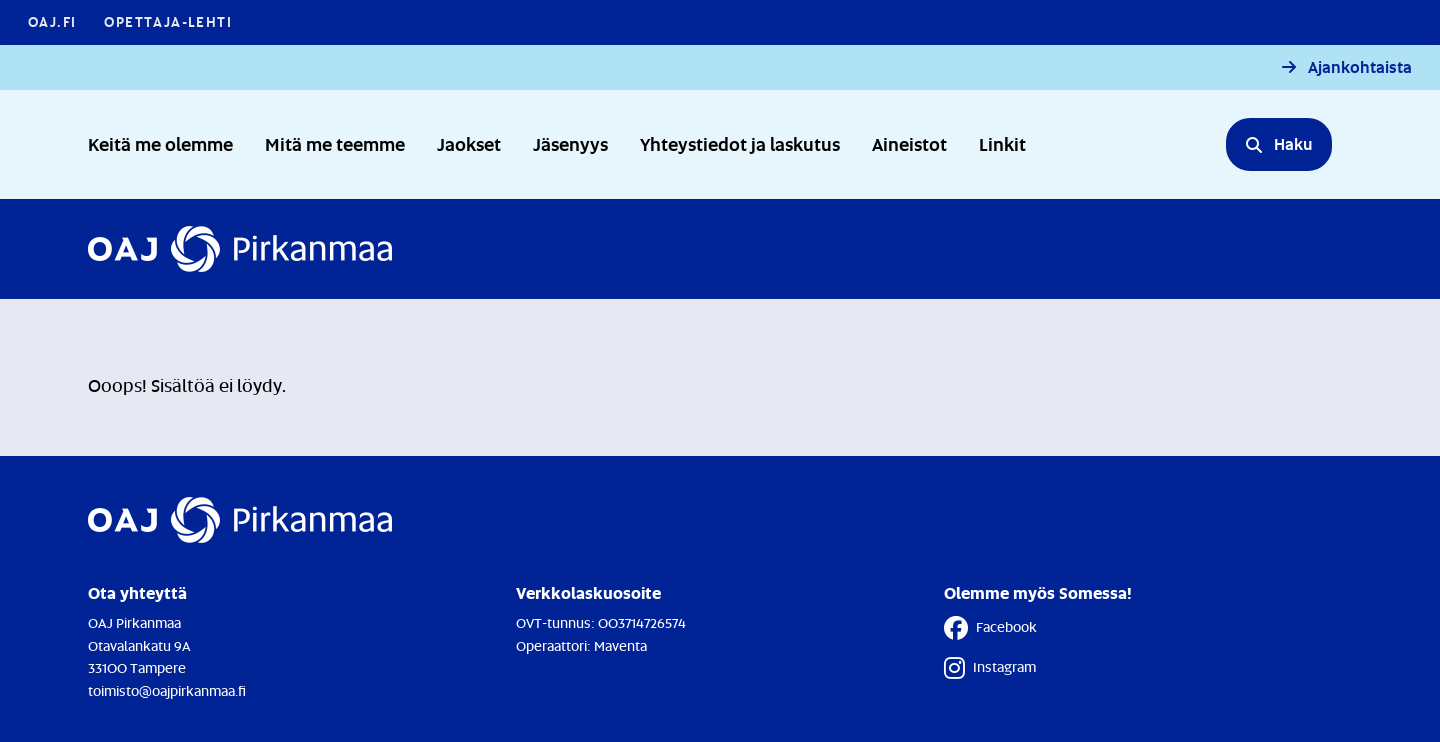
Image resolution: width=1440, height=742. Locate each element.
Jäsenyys (570, 143)
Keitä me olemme (160, 143)
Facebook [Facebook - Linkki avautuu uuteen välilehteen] (990, 628)
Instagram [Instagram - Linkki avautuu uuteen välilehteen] (990, 668)
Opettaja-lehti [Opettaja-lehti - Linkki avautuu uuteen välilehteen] (168, 21)
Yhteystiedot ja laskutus (740, 143)
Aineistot (909, 143)
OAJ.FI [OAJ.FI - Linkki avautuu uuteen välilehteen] (52, 21)
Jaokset (469, 143)
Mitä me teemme (335, 143)
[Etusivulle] (240, 249)
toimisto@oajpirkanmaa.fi (167, 690)
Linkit (1002, 143)
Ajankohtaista (1360, 67)
